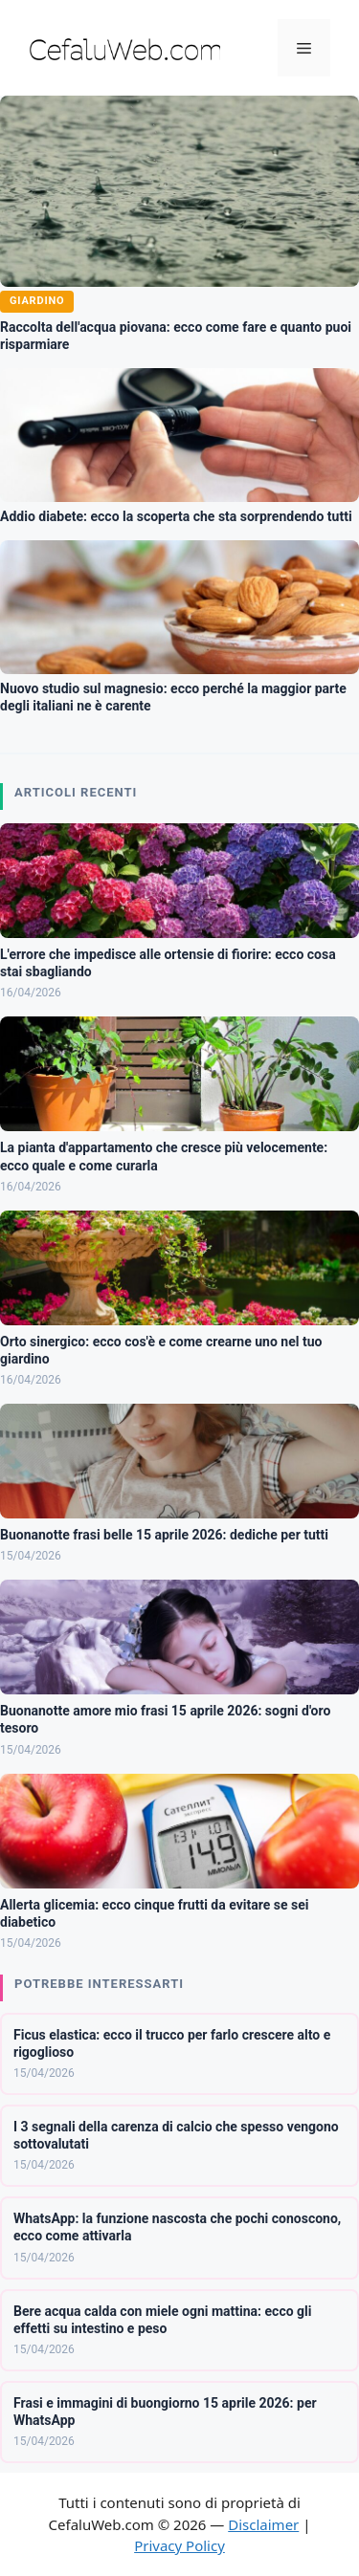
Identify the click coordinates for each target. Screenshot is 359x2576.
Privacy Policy (179, 2545)
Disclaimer (263, 2524)
